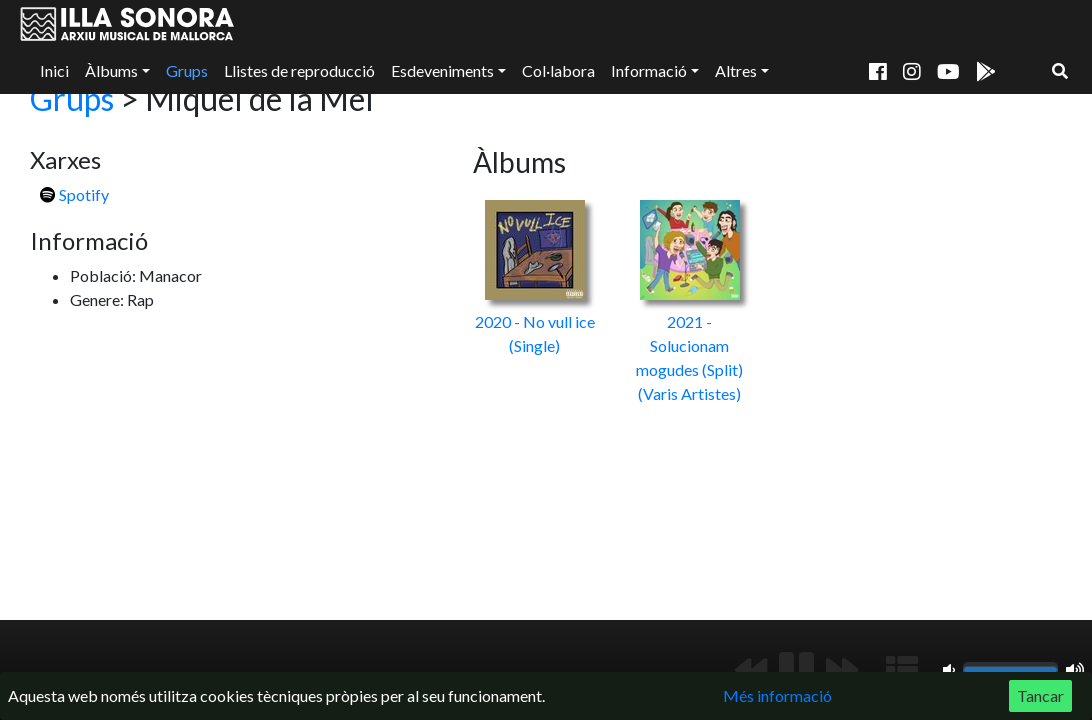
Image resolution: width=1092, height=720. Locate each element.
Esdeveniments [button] (442, 70)
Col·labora (558, 70)
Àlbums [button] (111, 70)
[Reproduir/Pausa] (796, 670)
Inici (54, 70)
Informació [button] (649, 70)
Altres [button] (736, 70)
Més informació (777, 695)
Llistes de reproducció (299, 70)
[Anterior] (751, 670)
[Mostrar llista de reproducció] (902, 670)
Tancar (1040, 695)
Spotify (74, 194)
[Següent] (842, 670)
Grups (187, 70)
